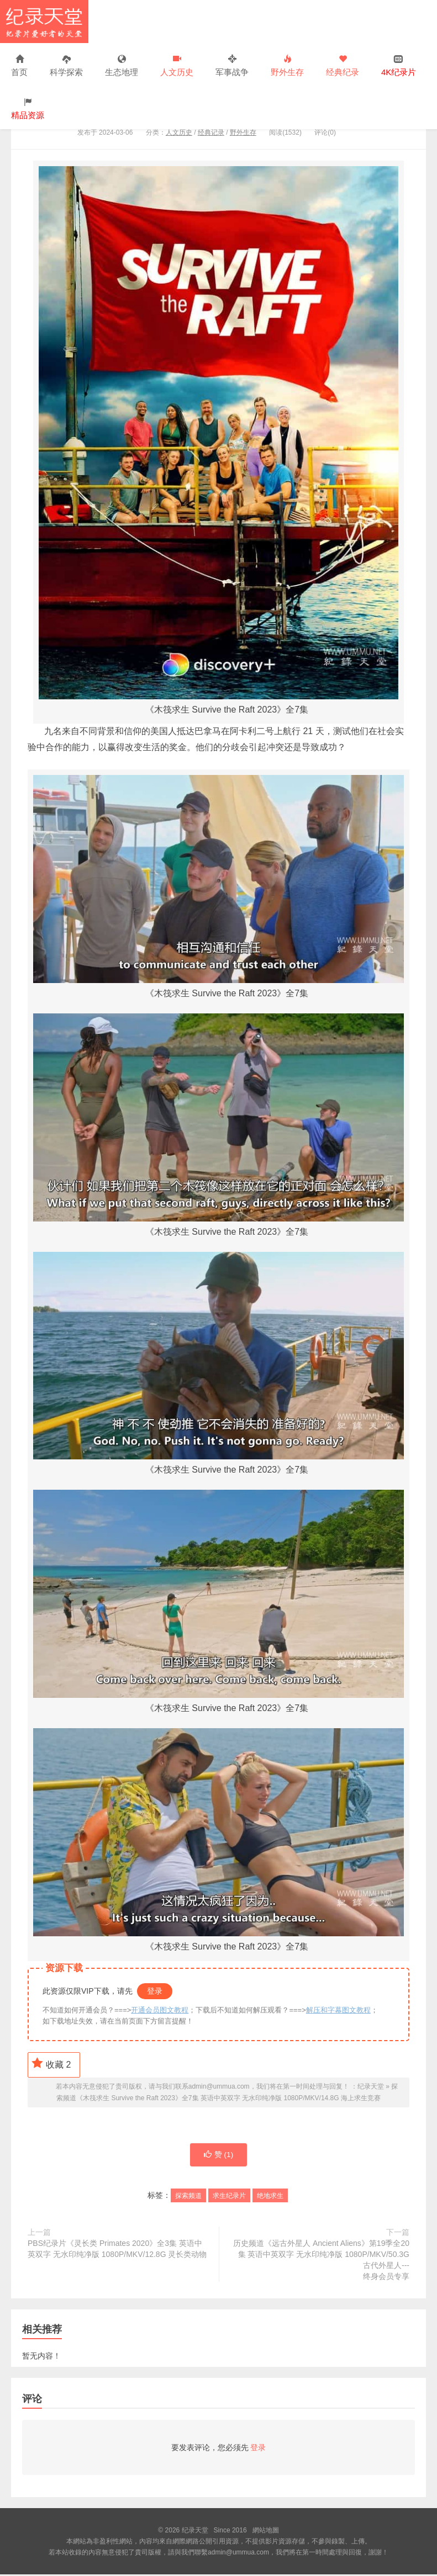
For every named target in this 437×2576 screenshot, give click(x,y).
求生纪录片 (229, 2197)
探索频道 (188, 2197)
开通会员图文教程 (159, 2010)
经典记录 (211, 132)
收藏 (51, 2063)
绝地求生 (270, 2197)
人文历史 (176, 66)
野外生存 (287, 66)
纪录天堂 (44, 21)
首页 (19, 66)
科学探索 (66, 66)
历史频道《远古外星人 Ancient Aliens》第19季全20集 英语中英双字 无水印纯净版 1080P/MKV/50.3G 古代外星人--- (320, 2261)
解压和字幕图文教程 (338, 2010)
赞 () (218, 2156)
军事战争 (232, 66)
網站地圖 (265, 2532)
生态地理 (121, 66)
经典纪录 (342, 66)
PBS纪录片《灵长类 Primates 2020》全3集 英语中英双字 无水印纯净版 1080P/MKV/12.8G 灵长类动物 (117, 2250)
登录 (154, 1991)
